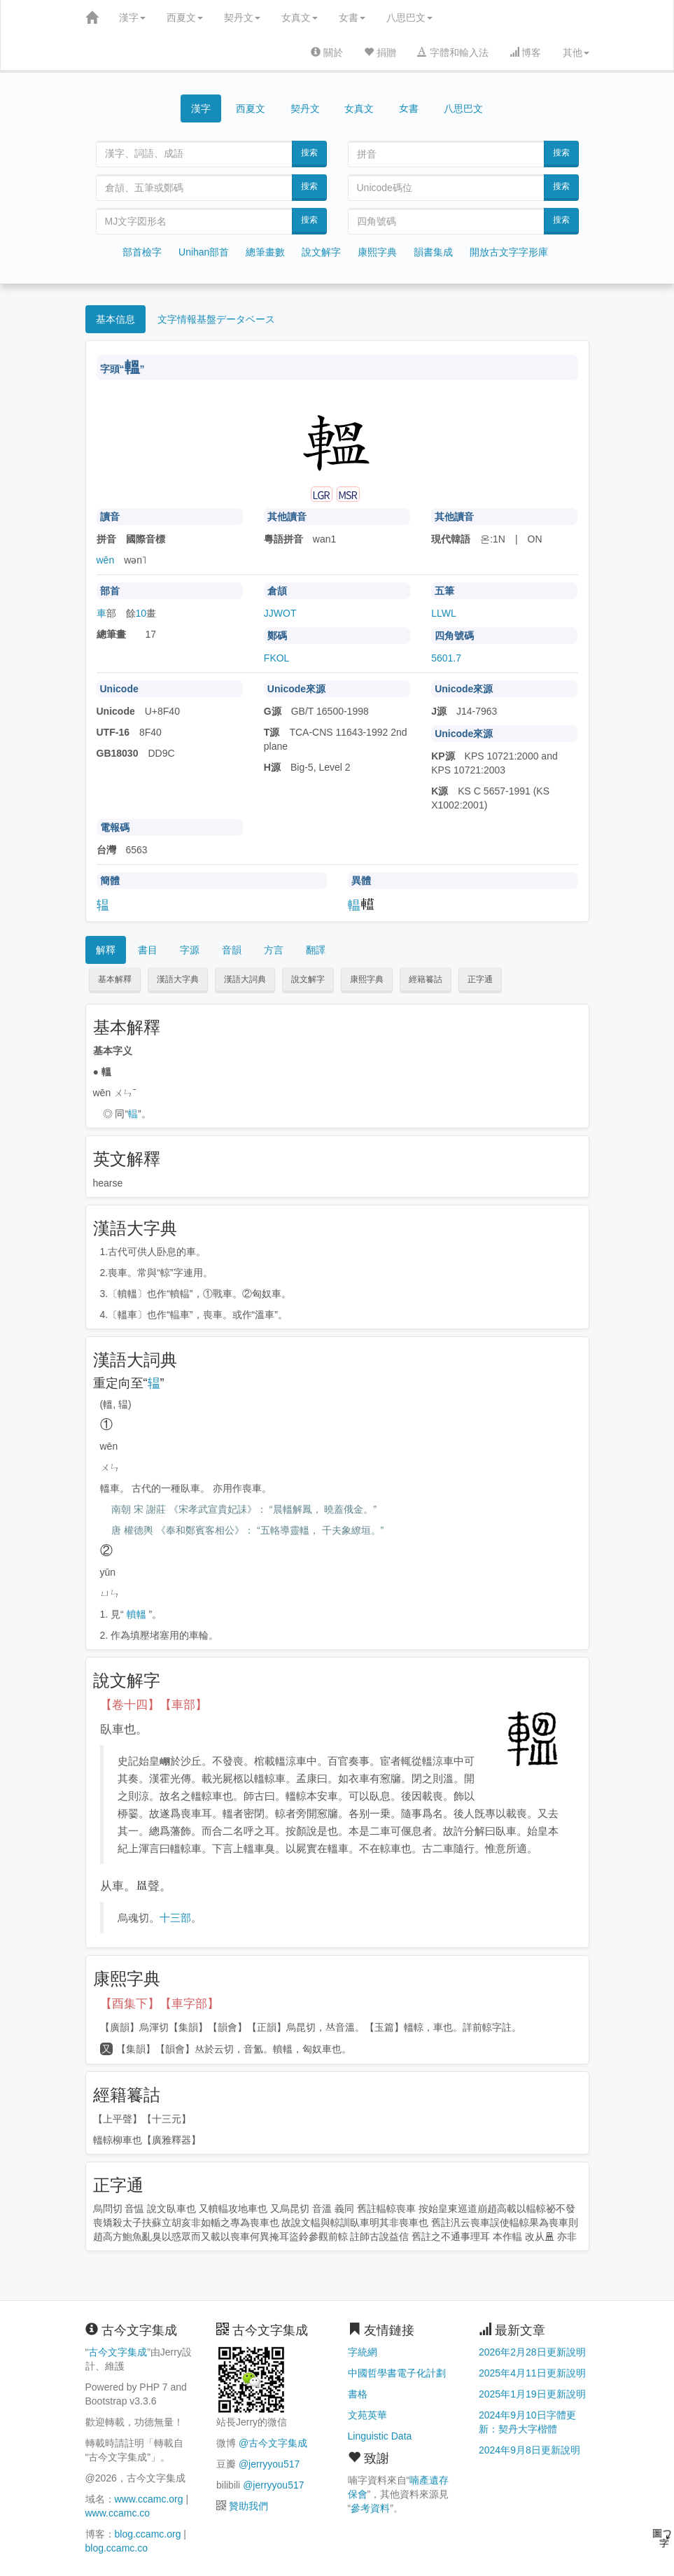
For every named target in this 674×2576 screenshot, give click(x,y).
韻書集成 (433, 252)
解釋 (105, 949)
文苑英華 (367, 2415)
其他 (576, 52)
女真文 (299, 17)
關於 (327, 52)
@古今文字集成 (273, 2443)
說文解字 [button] (308, 979)
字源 (189, 949)
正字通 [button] (480, 979)
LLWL (443, 613)
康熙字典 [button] (367, 979)
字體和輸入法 (453, 52)
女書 (352, 17)
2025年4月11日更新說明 (532, 2373)
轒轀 (136, 1614)
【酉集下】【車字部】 (159, 2003)
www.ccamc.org (149, 2499)
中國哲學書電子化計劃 (397, 2373)
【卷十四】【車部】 (153, 1705)
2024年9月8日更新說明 (529, 2450)
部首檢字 (142, 252)
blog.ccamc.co (116, 2548)
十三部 (175, 1918)
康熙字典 (377, 252)
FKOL (277, 658)
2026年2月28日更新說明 (532, 2352)
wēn (106, 560)
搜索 (309, 153)
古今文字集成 (117, 2352)
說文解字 (321, 252)
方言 (273, 949)
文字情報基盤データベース (216, 319)
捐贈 (380, 52)
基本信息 (115, 319)
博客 (526, 52)
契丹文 (242, 17)
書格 (357, 2394)
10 (141, 613)
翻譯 (315, 949)
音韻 (231, 949)
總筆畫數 (265, 252)
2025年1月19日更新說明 (532, 2394)
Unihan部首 (203, 252)
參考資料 (370, 2508)
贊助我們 (248, 2506)
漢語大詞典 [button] (245, 979)
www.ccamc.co (117, 2513)
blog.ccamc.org (148, 2534)
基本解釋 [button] (115, 979)
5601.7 (446, 658)
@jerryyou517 (269, 2464)
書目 (147, 949)
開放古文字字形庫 (509, 252)
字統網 (362, 2352)
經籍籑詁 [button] (425, 979)
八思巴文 (409, 17)
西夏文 (185, 17)
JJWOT (280, 613)
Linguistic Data (380, 2436)
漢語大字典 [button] (178, 979)
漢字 (132, 17)
